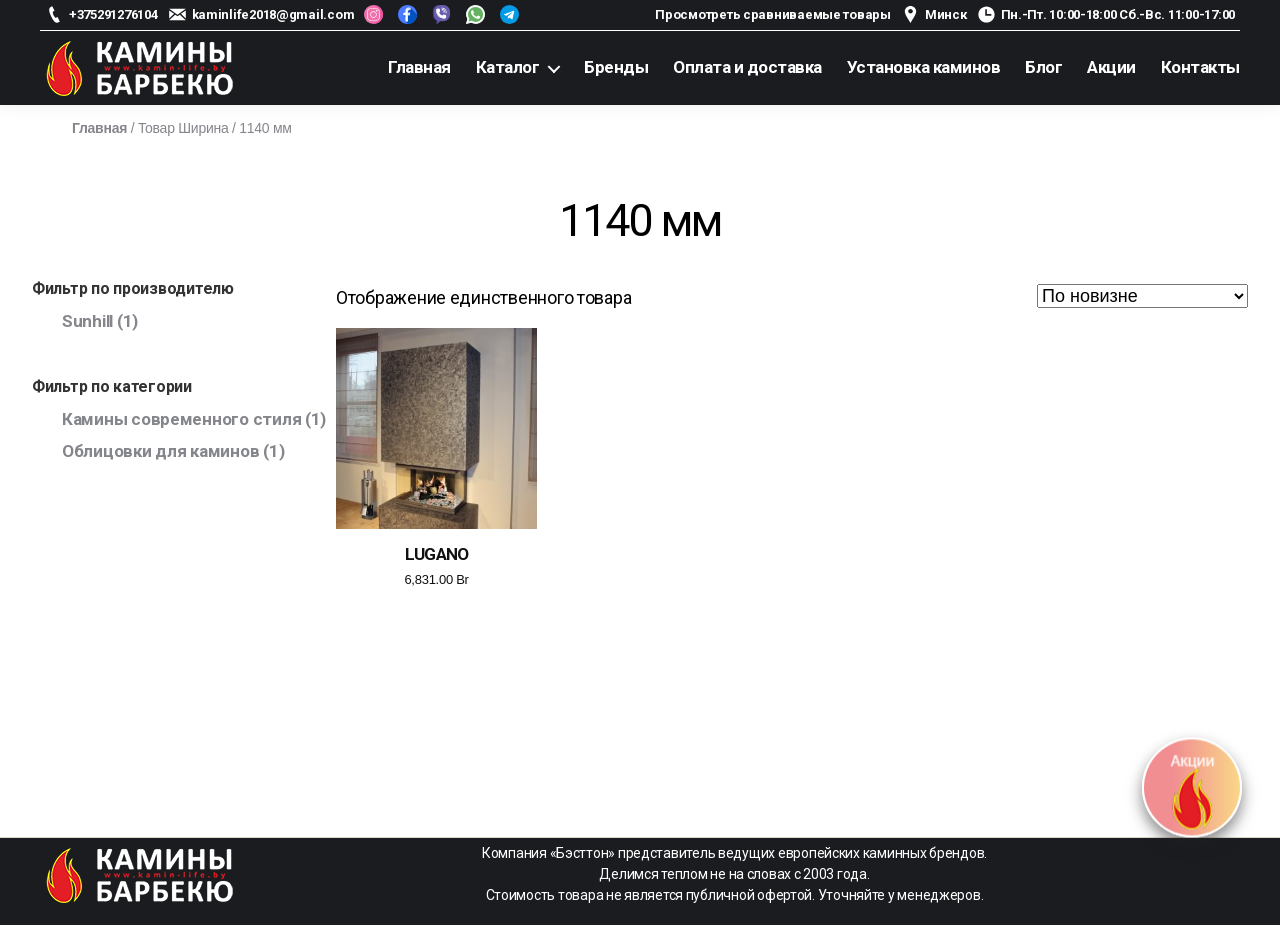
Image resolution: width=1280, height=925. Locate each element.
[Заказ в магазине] (1142, 296)
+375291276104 (113, 14)
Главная (419, 67)
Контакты (1200, 67)
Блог (1043, 67)
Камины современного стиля (181, 419)
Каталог (508, 67)
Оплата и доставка (747, 67)
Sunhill (87, 321)
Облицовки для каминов (160, 451)
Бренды (616, 67)
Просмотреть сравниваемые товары (773, 14)
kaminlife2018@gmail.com (273, 14)
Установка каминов (924, 67)
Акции (1111, 67)
